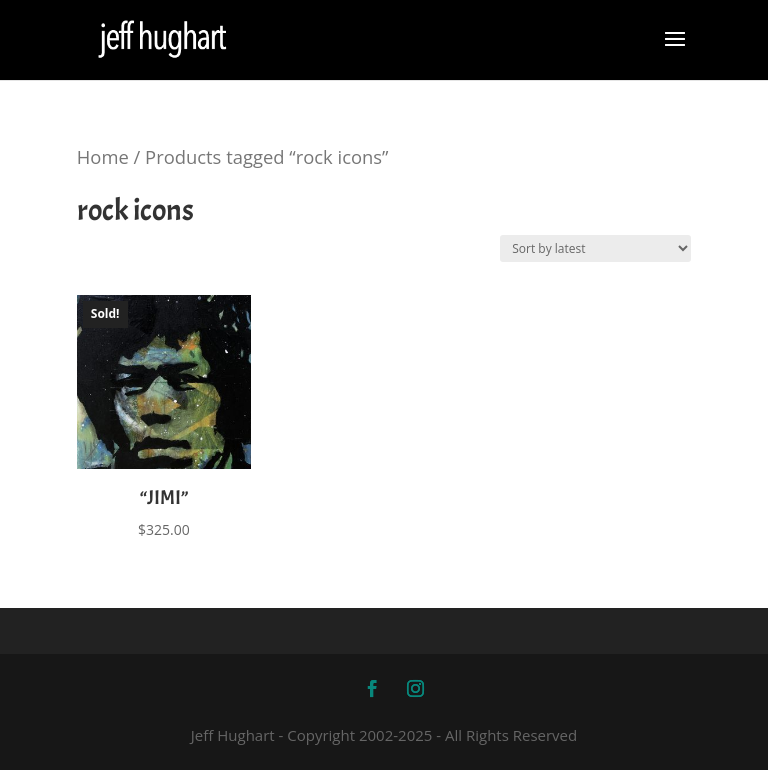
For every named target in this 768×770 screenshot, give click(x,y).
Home (103, 156)
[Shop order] (595, 248)
